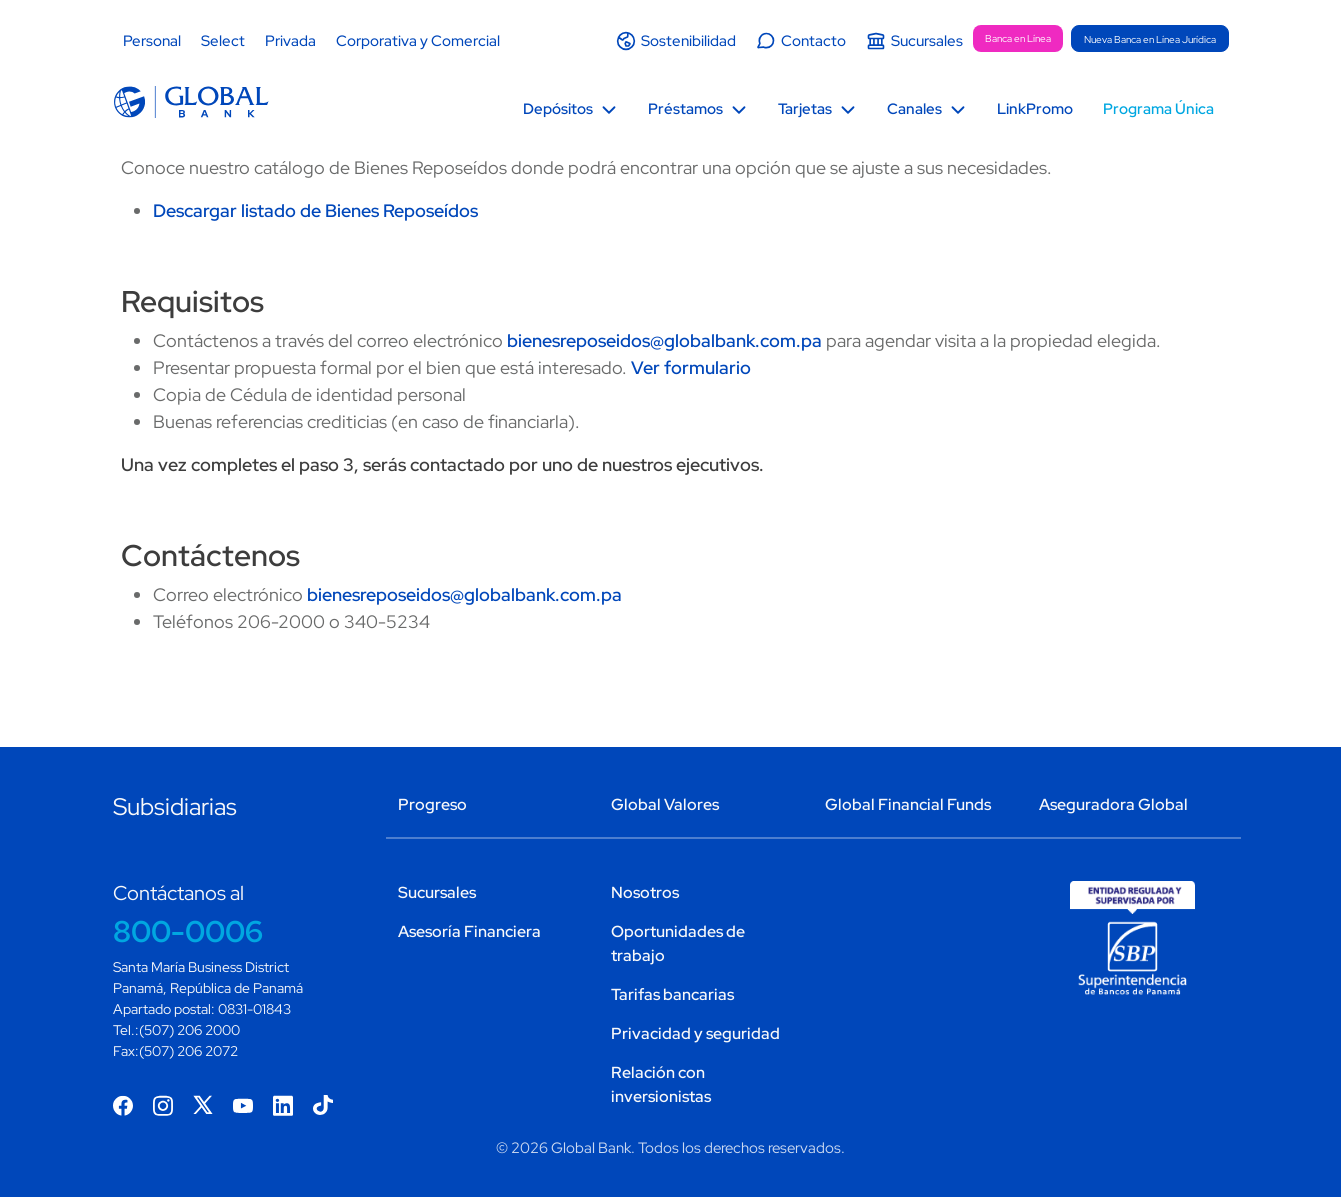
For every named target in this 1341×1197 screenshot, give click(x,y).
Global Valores (665, 804)
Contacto (813, 41)
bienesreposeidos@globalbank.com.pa (664, 340)
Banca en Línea (1018, 38)
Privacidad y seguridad (695, 1033)
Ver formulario (691, 367)
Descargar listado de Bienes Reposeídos (315, 210)
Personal (152, 41)
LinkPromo (1035, 109)
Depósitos (558, 109)
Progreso (432, 804)
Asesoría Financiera (469, 931)
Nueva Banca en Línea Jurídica (1150, 39)
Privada (290, 41)
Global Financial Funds (908, 804)
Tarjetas (805, 109)
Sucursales (927, 41)
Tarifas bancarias (672, 994)
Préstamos (685, 109)
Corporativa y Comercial (418, 41)
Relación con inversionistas (661, 1084)
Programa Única (1158, 109)
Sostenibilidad (688, 41)
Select (223, 41)
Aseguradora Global (1113, 804)
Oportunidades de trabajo (678, 943)
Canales (914, 109)
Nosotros (645, 892)
